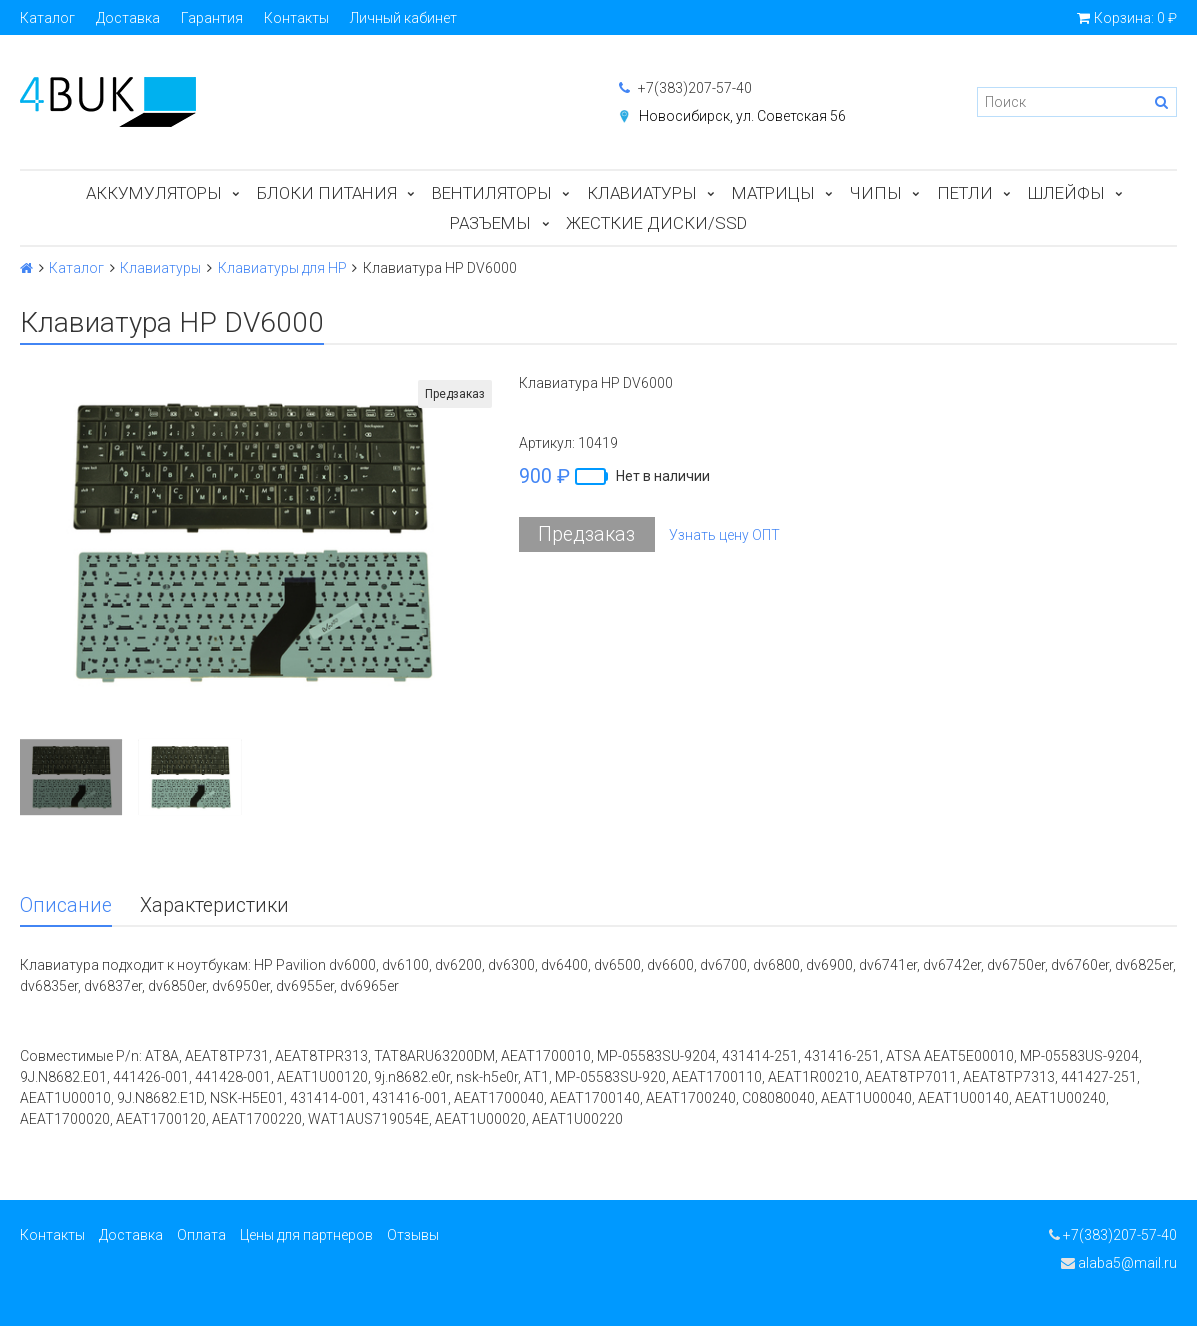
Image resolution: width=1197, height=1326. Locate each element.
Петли (965, 193)
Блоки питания (327, 193)
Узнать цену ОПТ (724, 535)
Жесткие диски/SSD (656, 223)
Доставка (128, 18)
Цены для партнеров (306, 1235)
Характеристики (214, 905)
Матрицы (773, 193)
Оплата (201, 1235)
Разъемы (490, 223)
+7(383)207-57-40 (685, 88)
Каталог (47, 18)
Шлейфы (1066, 193)
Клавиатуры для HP (282, 268)
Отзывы (413, 1235)
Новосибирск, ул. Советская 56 (742, 116)
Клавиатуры (642, 193)
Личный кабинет (403, 18)
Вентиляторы (492, 193)
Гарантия (212, 18)
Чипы (876, 193)
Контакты (296, 18)
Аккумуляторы (154, 193)
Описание (66, 905)
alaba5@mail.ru (1119, 1263)
